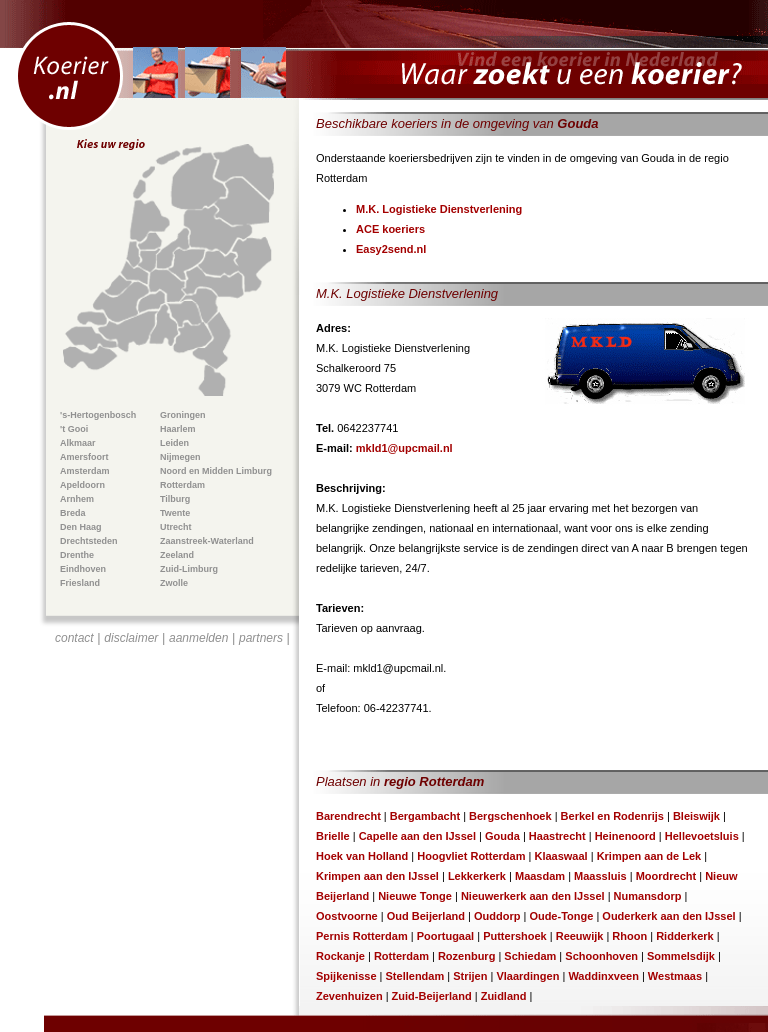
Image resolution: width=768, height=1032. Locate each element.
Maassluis (600, 876)
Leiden (174, 443)
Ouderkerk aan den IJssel (668, 916)
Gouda (502, 836)
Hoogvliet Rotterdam (471, 856)
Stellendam (415, 976)
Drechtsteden (89, 541)
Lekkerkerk (477, 876)
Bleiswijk (696, 816)
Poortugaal (445, 936)
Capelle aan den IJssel (417, 836)
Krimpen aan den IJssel (377, 876)
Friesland (80, 583)
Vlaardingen (527, 976)
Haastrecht (557, 836)
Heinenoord (625, 836)
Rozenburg (466, 956)
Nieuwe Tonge (415, 896)
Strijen (470, 976)
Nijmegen (180, 457)
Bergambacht (425, 816)
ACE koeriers (390, 229)
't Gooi (74, 429)
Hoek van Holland (362, 856)
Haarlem (178, 429)
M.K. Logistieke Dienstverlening (439, 209)
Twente (175, 513)
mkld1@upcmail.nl (404, 448)
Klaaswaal (560, 856)
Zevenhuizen (349, 996)
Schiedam (530, 956)
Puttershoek (515, 936)
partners (261, 638)
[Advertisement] (173, 766)
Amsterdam (85, 471)
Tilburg (175, 499)
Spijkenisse (346, 976)
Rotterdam (182, 485)
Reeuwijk (580, 936)
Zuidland (504, 996)
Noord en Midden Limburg (216, 471)
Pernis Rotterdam (362, 936)
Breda (73, 513)
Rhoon (629, 936)
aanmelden (198, 638)
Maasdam (540, 876)
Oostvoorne (347, 916)
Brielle (333, 836)
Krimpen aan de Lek (649, 856)
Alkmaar (78, 443)
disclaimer (131, 638)
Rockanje (340, 956)
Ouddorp (497, 916)
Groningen (183, 415)
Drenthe (77, 555)
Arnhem (77, 499)
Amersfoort (84, 457)
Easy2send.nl (391, 249)
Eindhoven (83, 569)
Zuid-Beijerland (432, 996)
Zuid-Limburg (189, 569)
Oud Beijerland (426, 916)
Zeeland (177, 555)
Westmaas (675, 976)
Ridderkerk (684, 936)
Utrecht (176, 527)
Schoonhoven (601, 956)
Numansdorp (648, 896)
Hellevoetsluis (702, 836)
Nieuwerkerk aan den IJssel (533, 896)
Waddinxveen (603, 976)
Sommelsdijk (681, 956)
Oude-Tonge (561, 916)
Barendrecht (348, 816)
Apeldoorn (82, 485)
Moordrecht (666, 876)
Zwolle (174, 583)
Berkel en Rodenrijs (612, 816)
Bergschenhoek (510, 816)
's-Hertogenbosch (98, 415)
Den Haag (81, 527)
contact (74, 638)
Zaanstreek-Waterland (207, 541)
